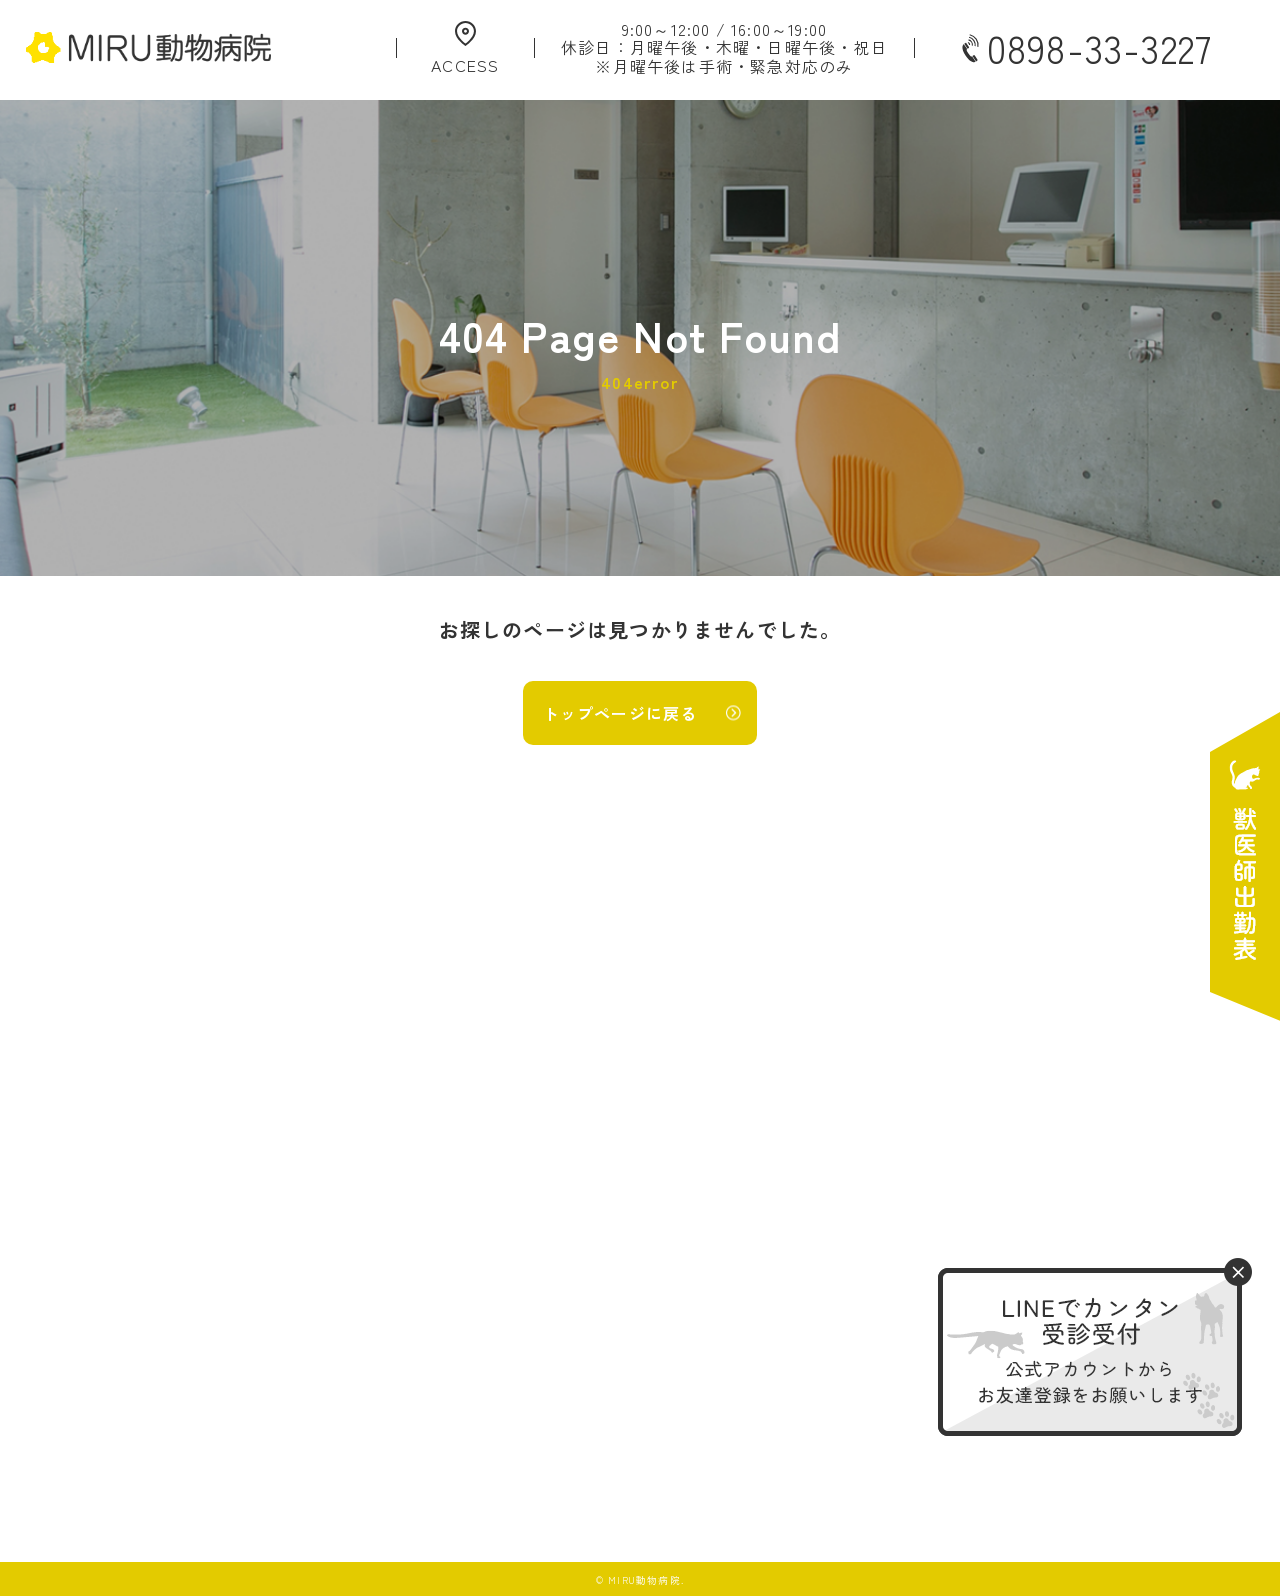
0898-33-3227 (1085, 48)
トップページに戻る (620, 713)
